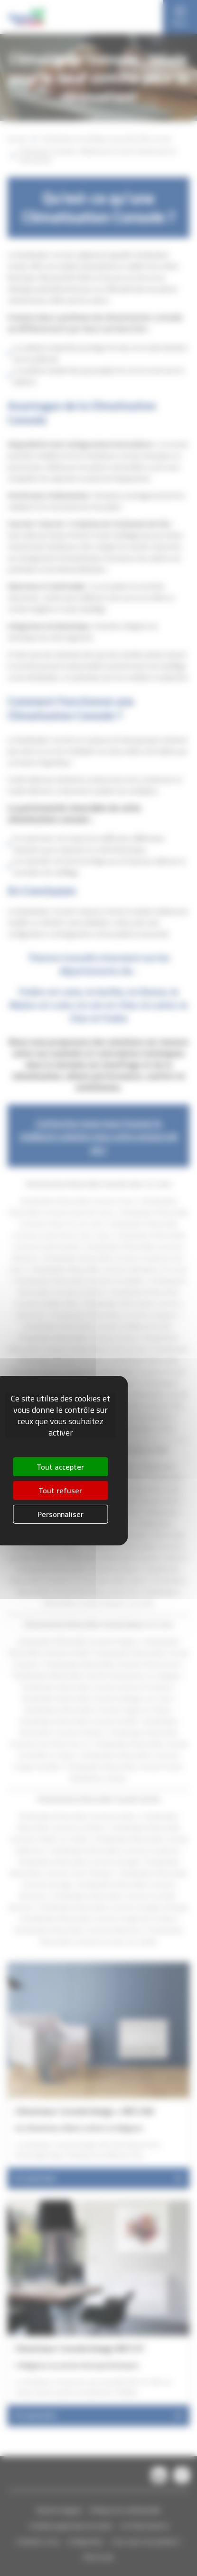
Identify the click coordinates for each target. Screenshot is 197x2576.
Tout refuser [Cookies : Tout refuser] (60, 1490)
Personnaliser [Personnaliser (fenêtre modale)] (61, 1514)
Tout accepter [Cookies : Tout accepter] (60, 1467)
